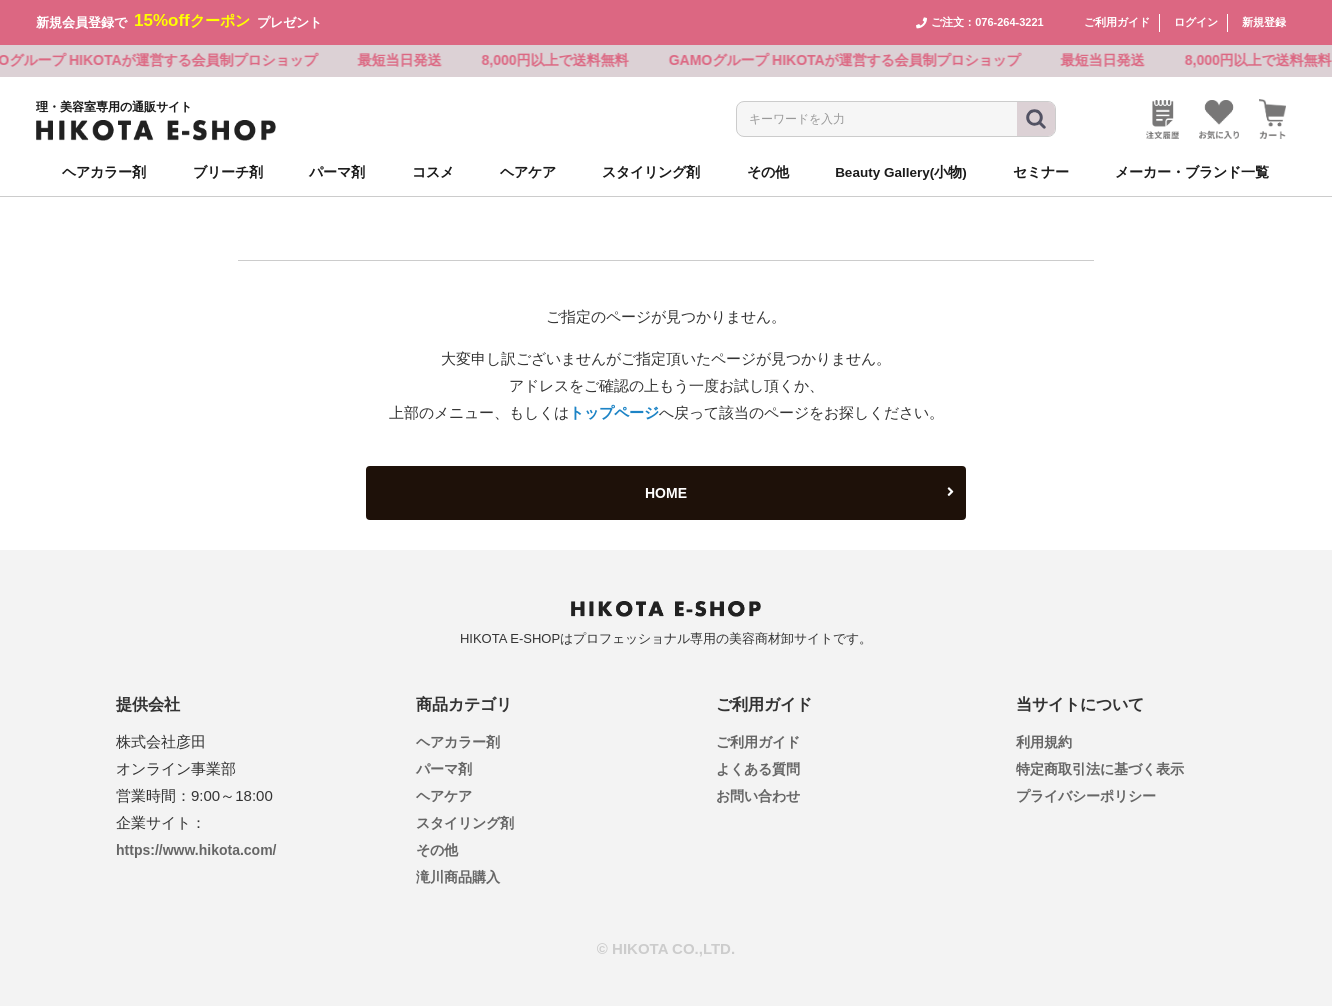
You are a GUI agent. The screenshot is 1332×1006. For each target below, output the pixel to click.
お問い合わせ (758, 796)
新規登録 (1264, 22)
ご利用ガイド (1117, 22)
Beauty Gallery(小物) (901, 172)
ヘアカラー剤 (458, 742)
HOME (799, 493)
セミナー (1041, 172)
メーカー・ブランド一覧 (1192, 172)
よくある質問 (758, 769)
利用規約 (1044, 742)
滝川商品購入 (458, 877)
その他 (437, 850)
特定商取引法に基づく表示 (1100, 769)
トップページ (614, 412)
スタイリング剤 (465, 823)
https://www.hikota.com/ (196, 850)
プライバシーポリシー (1086, 796)
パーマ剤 (444, 769)
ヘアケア (444, 796)
